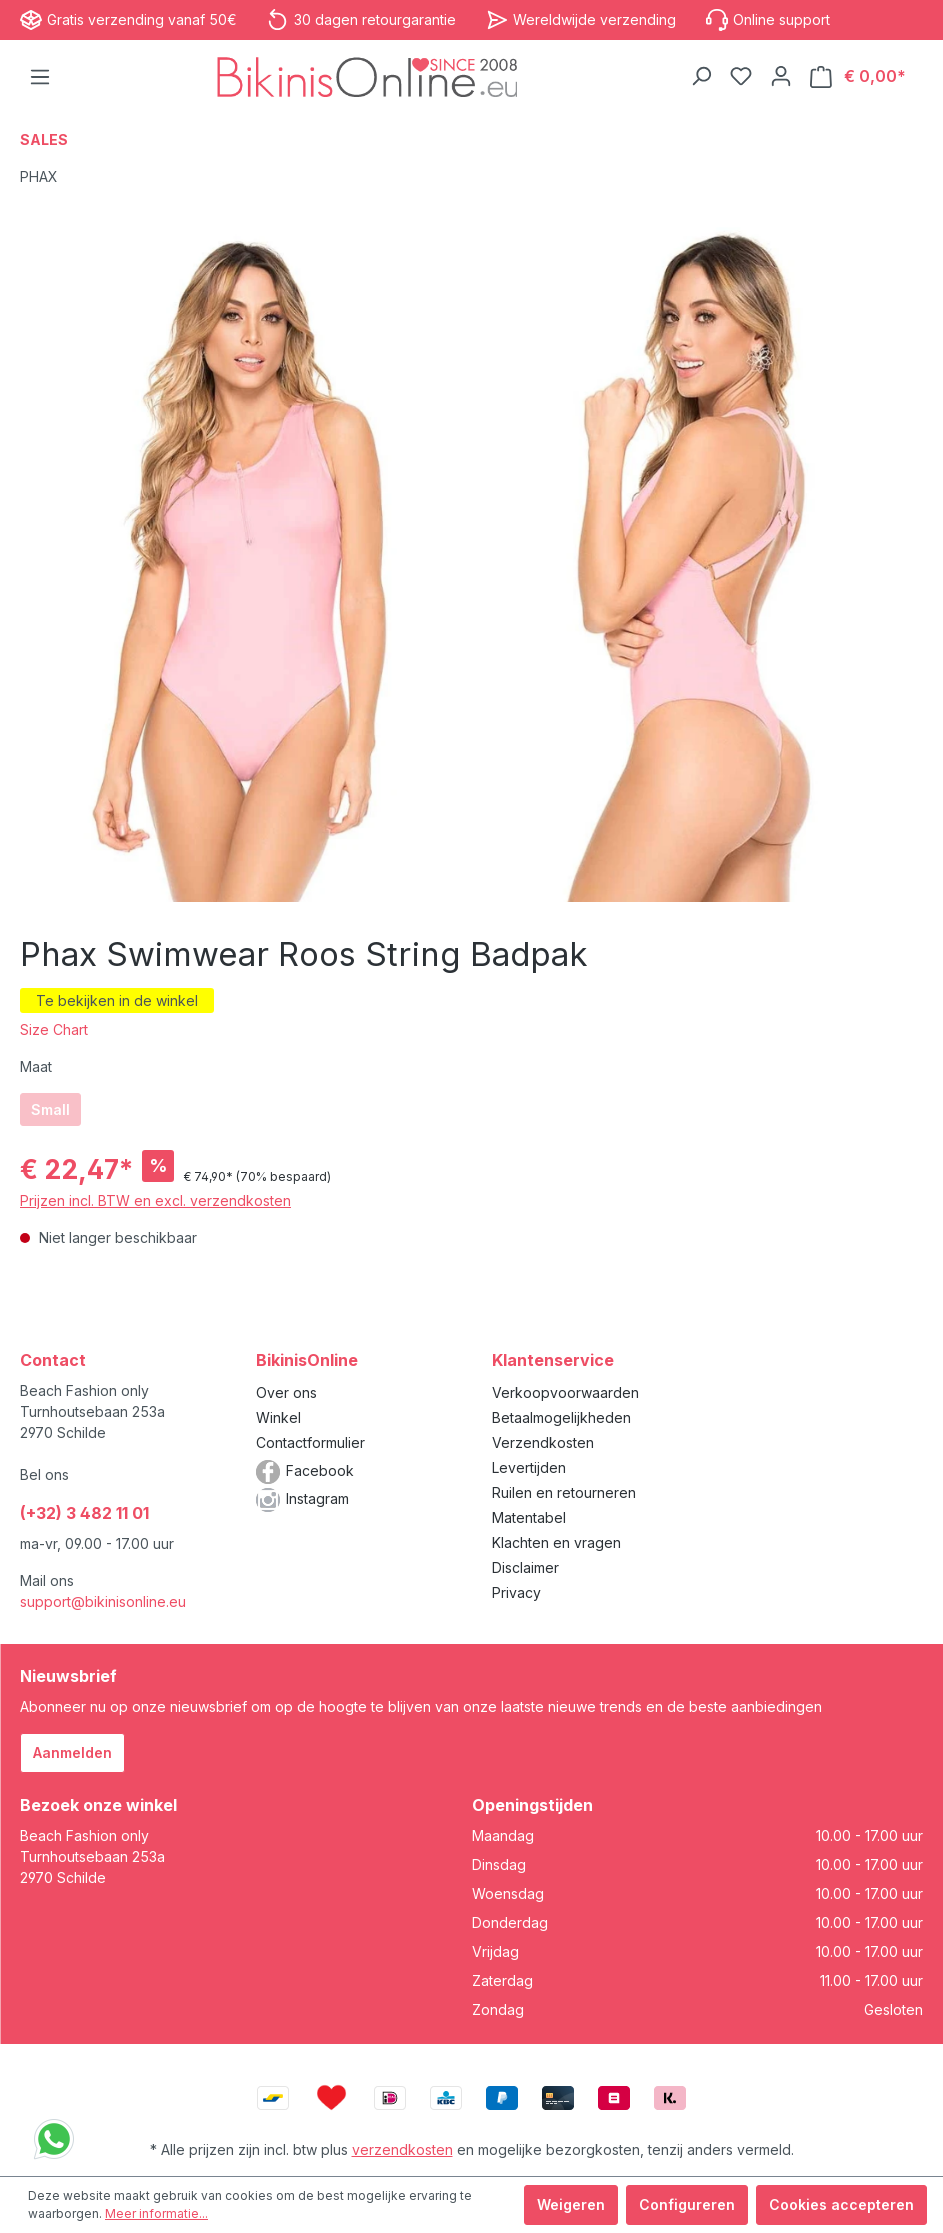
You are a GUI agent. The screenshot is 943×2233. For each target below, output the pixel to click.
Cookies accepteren (841, 2204)
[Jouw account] (781, 76)
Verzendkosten (543, 1442)
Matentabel (529, 1517)
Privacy (516, 1592)
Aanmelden (72, 1752)
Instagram (317, 1498)
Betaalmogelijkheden (561, 1417)
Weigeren (571, 2204)
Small (50, 1109)
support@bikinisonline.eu (103, 1601)
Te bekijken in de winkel (117, 1000)
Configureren (687, 2204)
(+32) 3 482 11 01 (84, 1513)
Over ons (286, 1392)
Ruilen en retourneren (564, 1492)
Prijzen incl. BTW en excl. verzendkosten (155, 1200)
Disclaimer (525, 1567)
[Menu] (40, 77)
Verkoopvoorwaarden (565, 1392)
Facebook (320, 1470)
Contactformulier (310, 1442)
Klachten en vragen (556, 1542)
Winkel (278, 1417)
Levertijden (529, 1467)
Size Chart (54, 1029)
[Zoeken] (701, 76)
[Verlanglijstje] (741, 76)
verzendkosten (402, 2149)
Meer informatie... (156, 2213)
